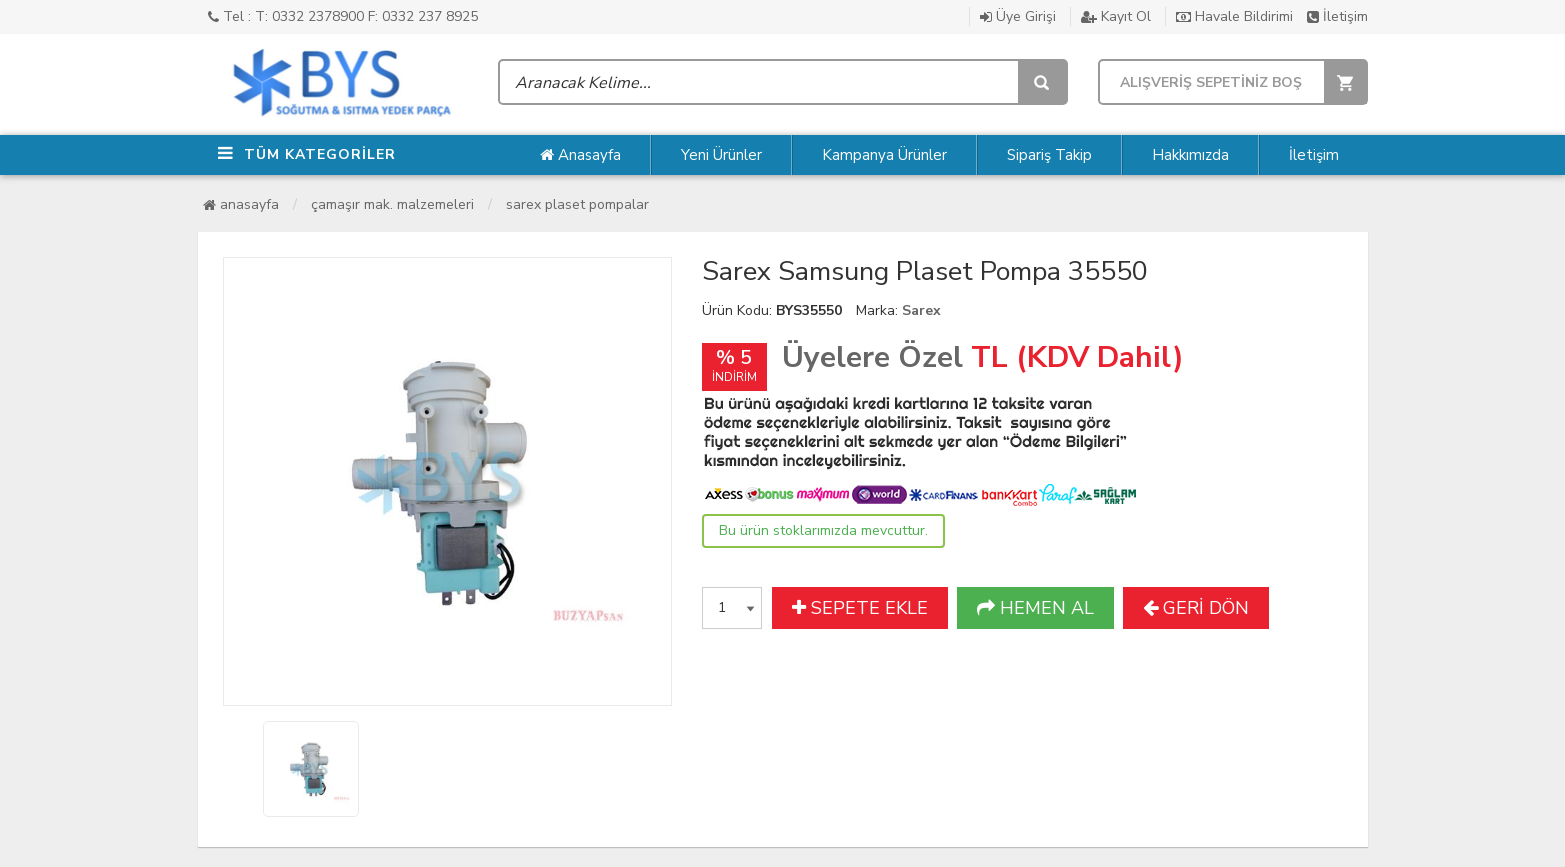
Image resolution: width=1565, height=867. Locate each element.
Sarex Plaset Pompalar (577, 204)
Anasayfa (580, 155)
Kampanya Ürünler (884, 155)
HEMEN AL (1035, 608)
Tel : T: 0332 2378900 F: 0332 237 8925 (343, 16)
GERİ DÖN (1196, 608)
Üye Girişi (1018, 16)
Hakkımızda (1190, 155)
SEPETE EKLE (860, 608)
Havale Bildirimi (1234, 16)
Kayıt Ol (1116, 16)
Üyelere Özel (872, 357)
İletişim (1337, 16)
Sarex (921, 310)
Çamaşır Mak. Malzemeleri (392, 204)
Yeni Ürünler (721, 155)
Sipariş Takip (1049, 155)
